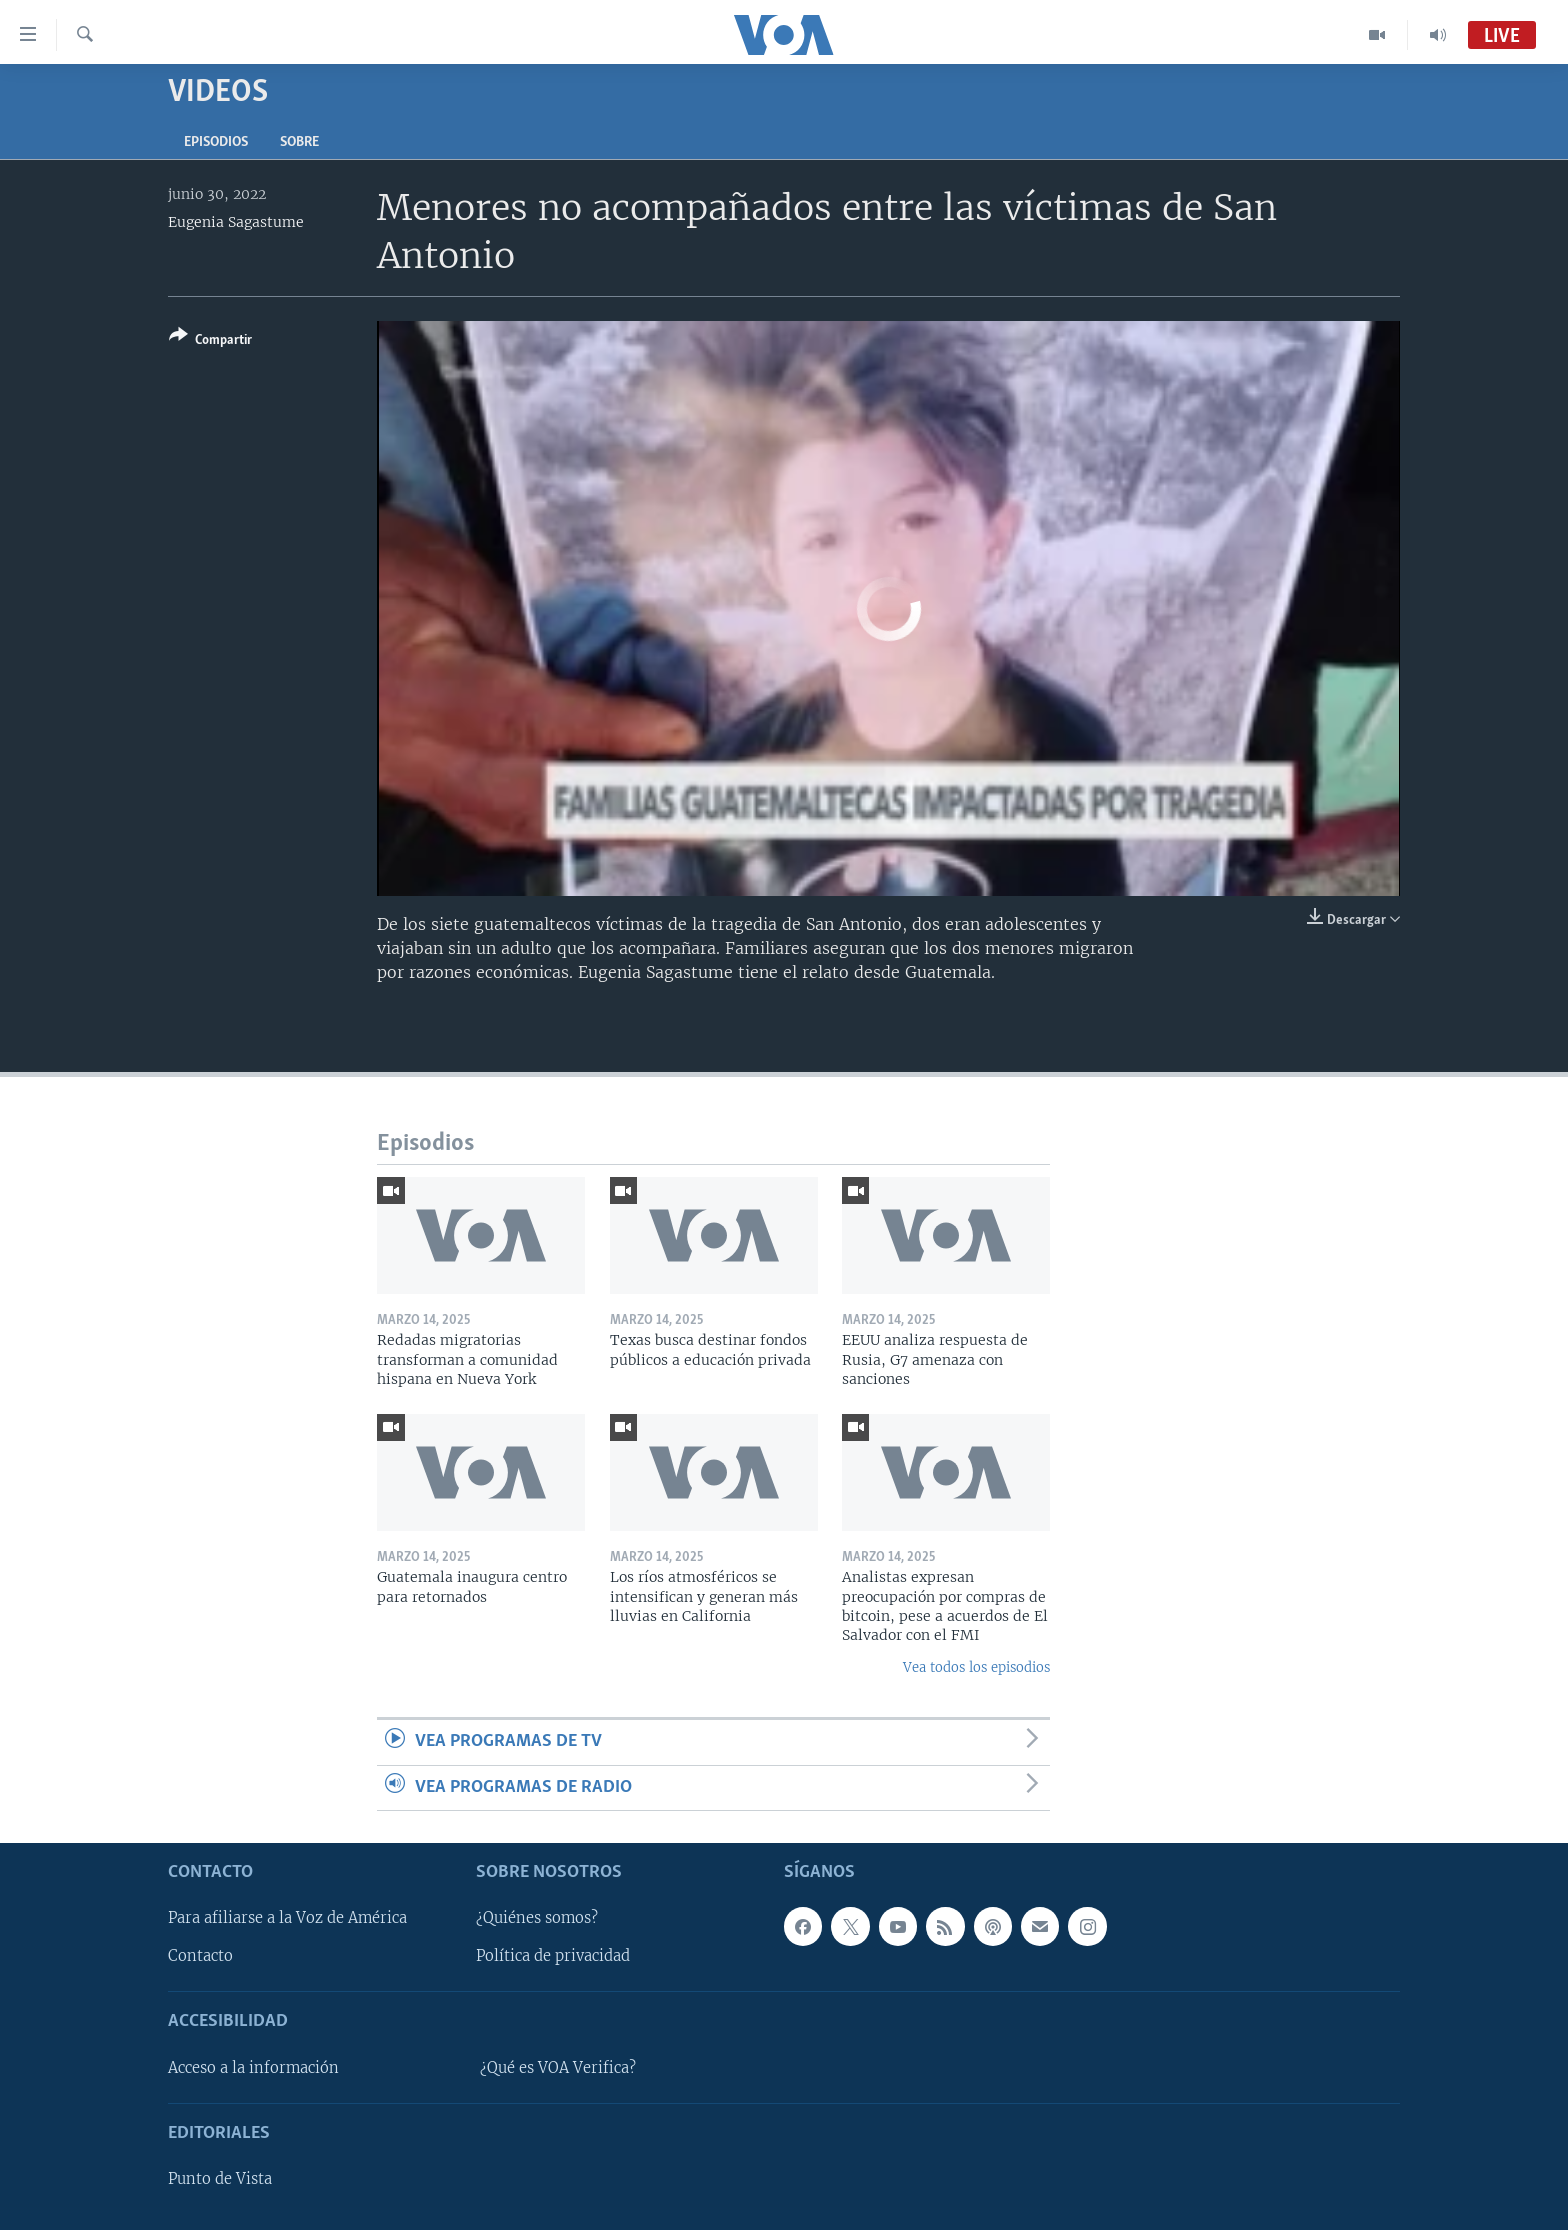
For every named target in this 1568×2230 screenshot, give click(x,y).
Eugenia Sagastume (236, 222)
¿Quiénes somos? (537, 1918)
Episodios (216, 142)
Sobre (299, 142)
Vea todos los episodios (976, 1667)
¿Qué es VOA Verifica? (558, 2068)
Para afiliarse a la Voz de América (287, 1918)
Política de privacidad (553, 1956)
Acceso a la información (253, 2068)
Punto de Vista (220, 2179)
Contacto (200, 1956)
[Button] (210, 341)
